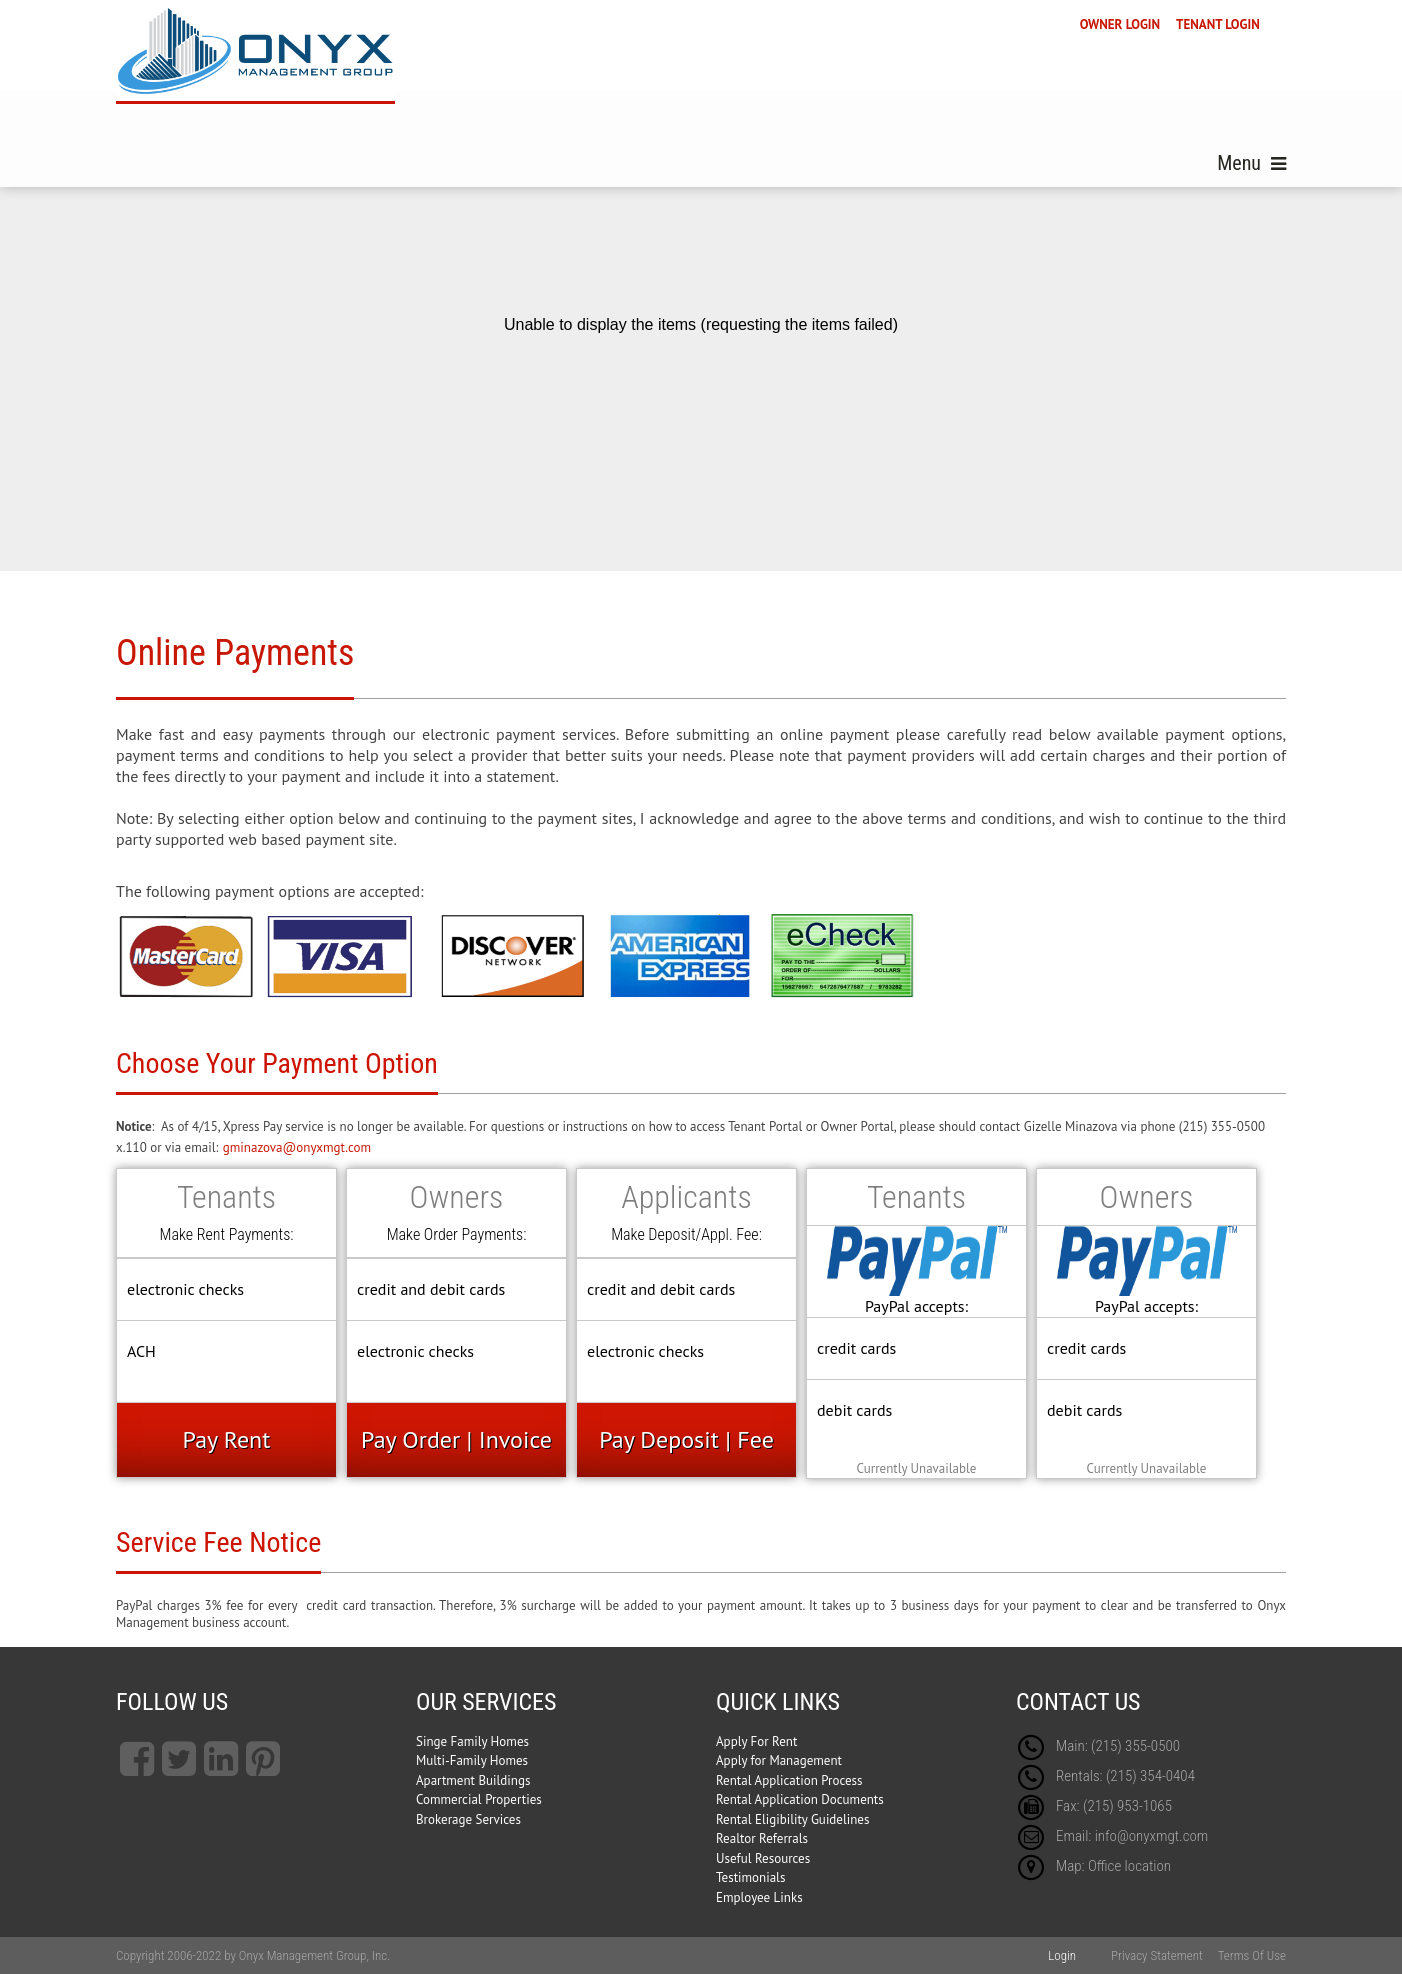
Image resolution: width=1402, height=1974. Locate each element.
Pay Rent (227, 1439)
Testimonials (750, 1877)
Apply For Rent (756, 1741)
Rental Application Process (789, 1780)
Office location (1129, 1866)
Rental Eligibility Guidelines (792, 1819)
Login (1062, 1955)
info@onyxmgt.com (1152, 1836)
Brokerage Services (468, 1819)
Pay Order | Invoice (456, 1439)
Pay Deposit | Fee (686, 1439)
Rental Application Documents (800, 1799)
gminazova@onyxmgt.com (297, 1147)
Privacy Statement (1157, 1955)
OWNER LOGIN (1120, 24)
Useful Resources (763, 1858)
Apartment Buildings (473, 1780)
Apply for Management (779, 1760)
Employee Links (759, 1897)
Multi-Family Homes (472, 1760)
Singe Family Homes (472, 1741)
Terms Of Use (1252, 1955)
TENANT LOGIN (1218, 24)
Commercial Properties (479, 1799)
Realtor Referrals (762, 1838)
